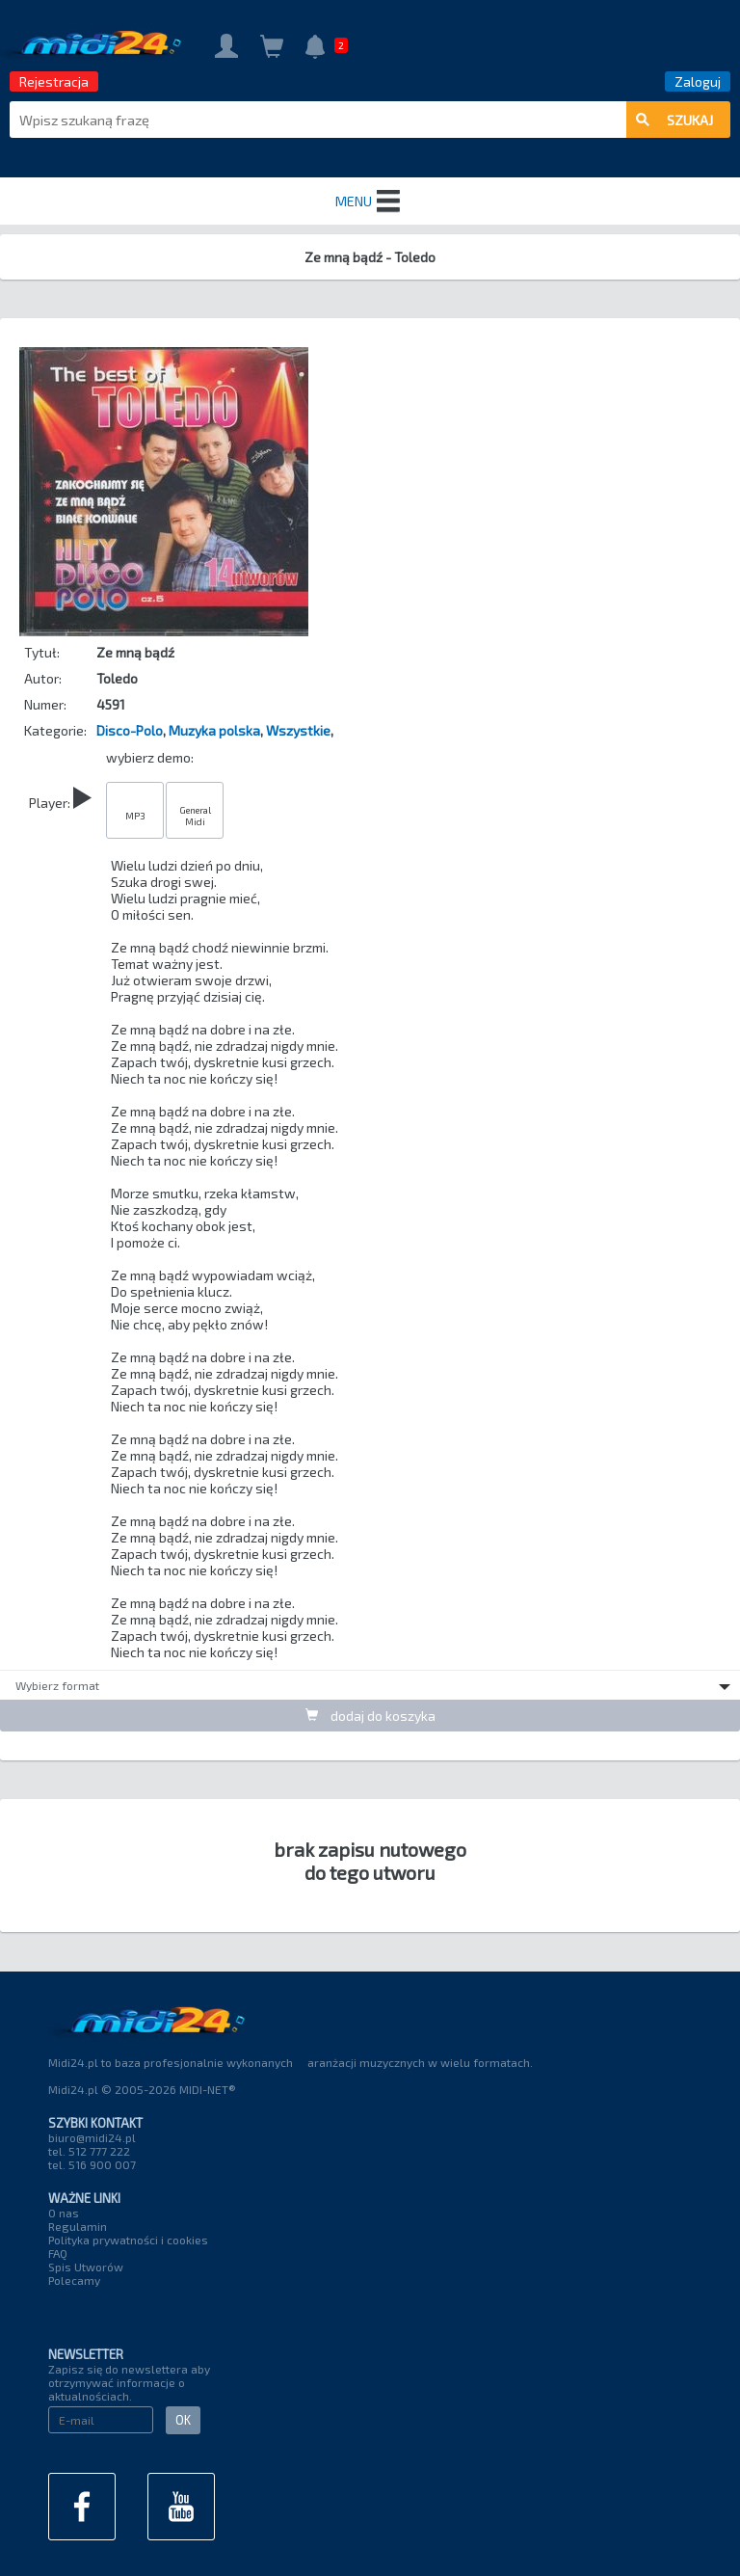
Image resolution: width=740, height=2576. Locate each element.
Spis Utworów (85, 2266)
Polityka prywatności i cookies (128, 2239)
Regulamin (77, 2226)
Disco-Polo (129, 730)
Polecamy (74, 2280)
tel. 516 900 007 (92, 2164)
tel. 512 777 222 (89, 2151)
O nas (63, 2212)
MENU (370, 201)
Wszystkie (298, 730)
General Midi (195, 815)
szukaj (674, 120)
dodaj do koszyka (370, 1715)
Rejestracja (54, 81)
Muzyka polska (214, 730)
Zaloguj (697, 81)
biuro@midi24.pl (92, 2137)
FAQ (57, 2253)
